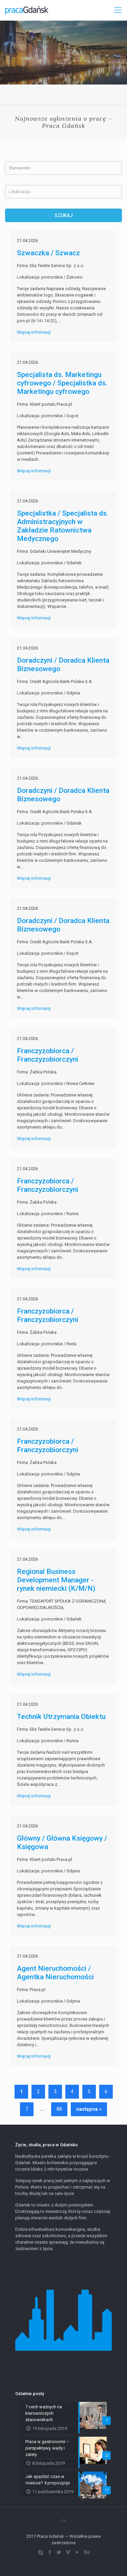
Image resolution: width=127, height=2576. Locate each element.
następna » (89, 2109)
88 (59, 2109)
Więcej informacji (34, 332)
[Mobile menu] (118, 10)
